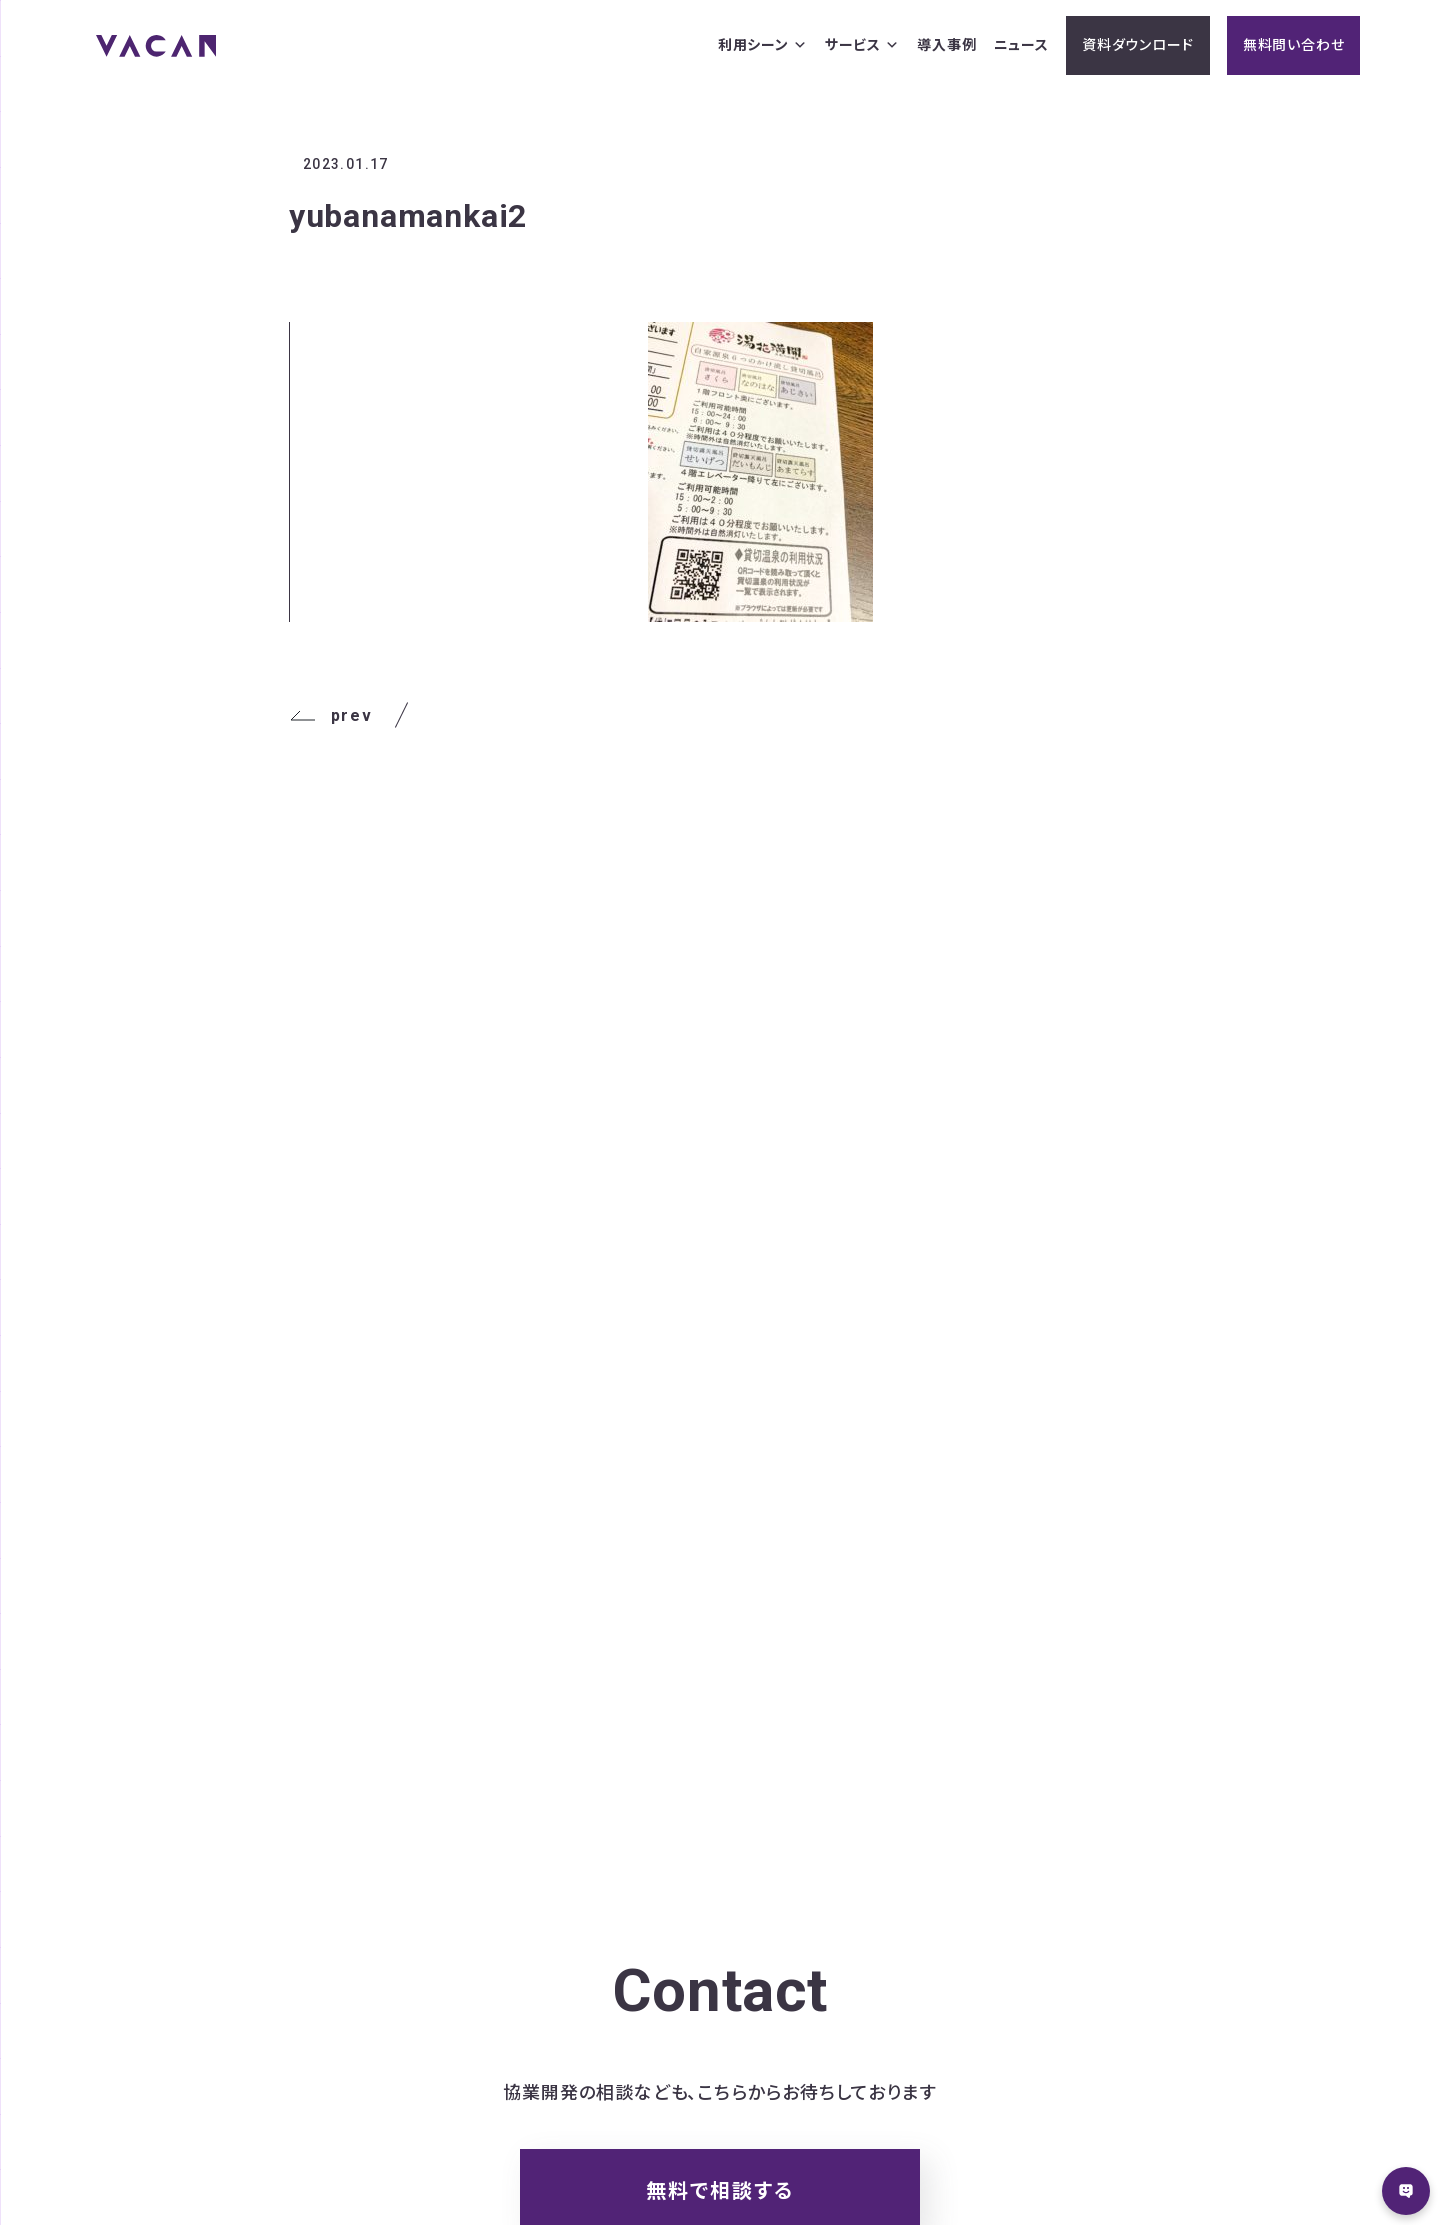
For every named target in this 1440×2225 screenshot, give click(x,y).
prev (330, 715)
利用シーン (763, 45)
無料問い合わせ (1294, 45)
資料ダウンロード (1137, 45)
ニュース (1021, 45)
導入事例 (946, 45)
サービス (862, 45)
